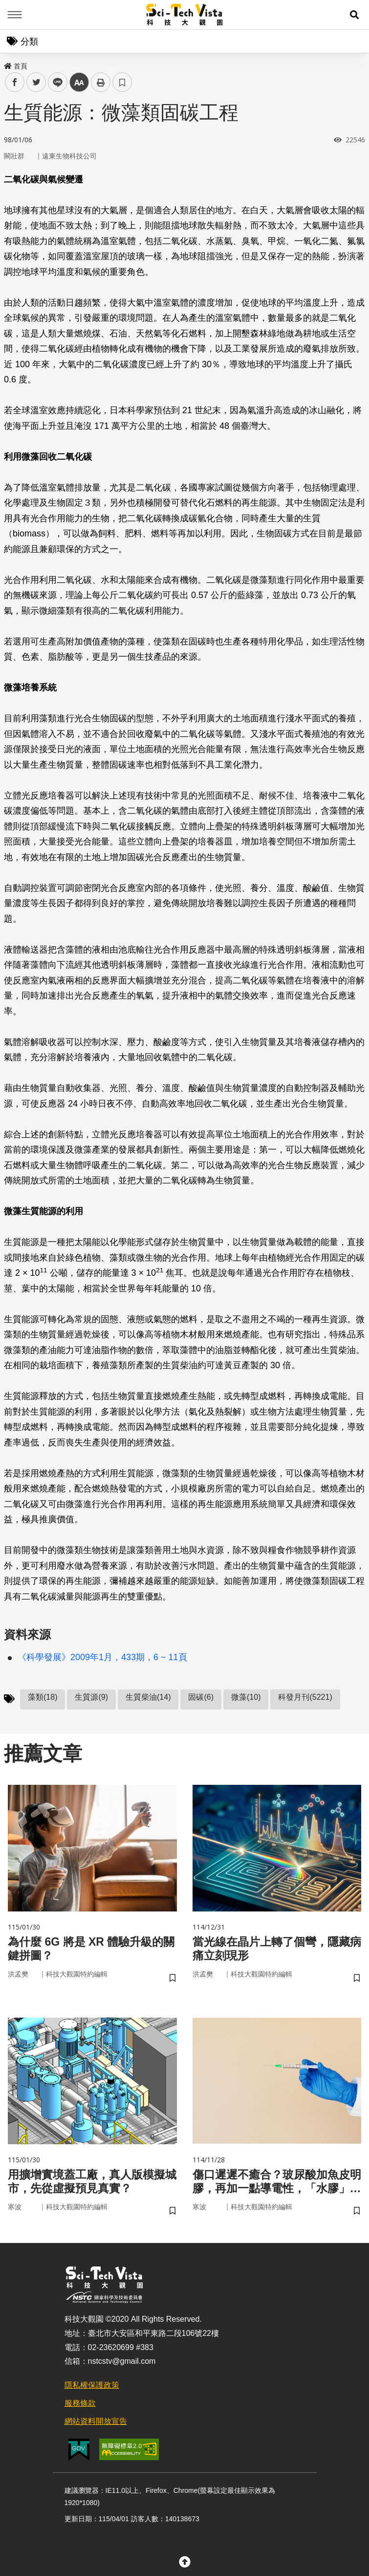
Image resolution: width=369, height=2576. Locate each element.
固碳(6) (201, 1697)
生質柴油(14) (148, 1697)
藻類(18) (42, 1697)
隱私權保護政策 (92, 2387)
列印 (100, 82)
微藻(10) (245, 1697)
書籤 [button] (122, 82)
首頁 (15, 66)
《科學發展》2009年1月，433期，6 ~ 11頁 (102, 1657)
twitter (36, 82)
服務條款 (80, 2405)
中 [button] (79, 82)
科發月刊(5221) (305, 1697)
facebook (14, 82)
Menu (14, 14)
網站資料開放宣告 (96, 2423)
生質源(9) (91, 1697)
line (54, 82)
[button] (354, 14)
